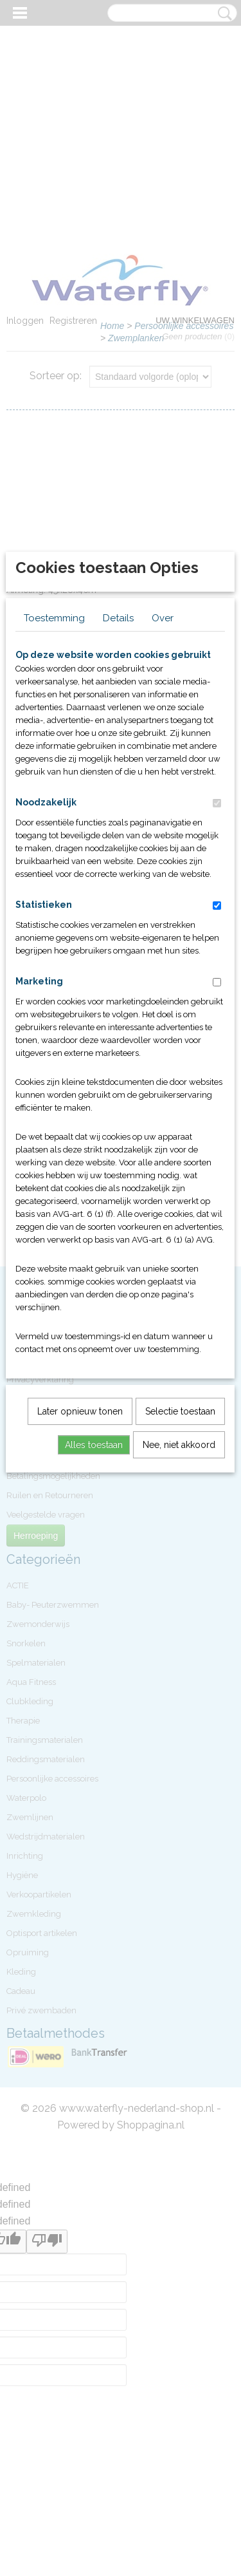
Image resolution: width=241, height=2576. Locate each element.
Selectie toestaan (180, 1618)
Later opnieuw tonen (80, 1618)
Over (163, 825)
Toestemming (54, 825)
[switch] (217, 1010)
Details (118, 825)
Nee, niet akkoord (179, 1652)
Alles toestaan (94, 1652)
